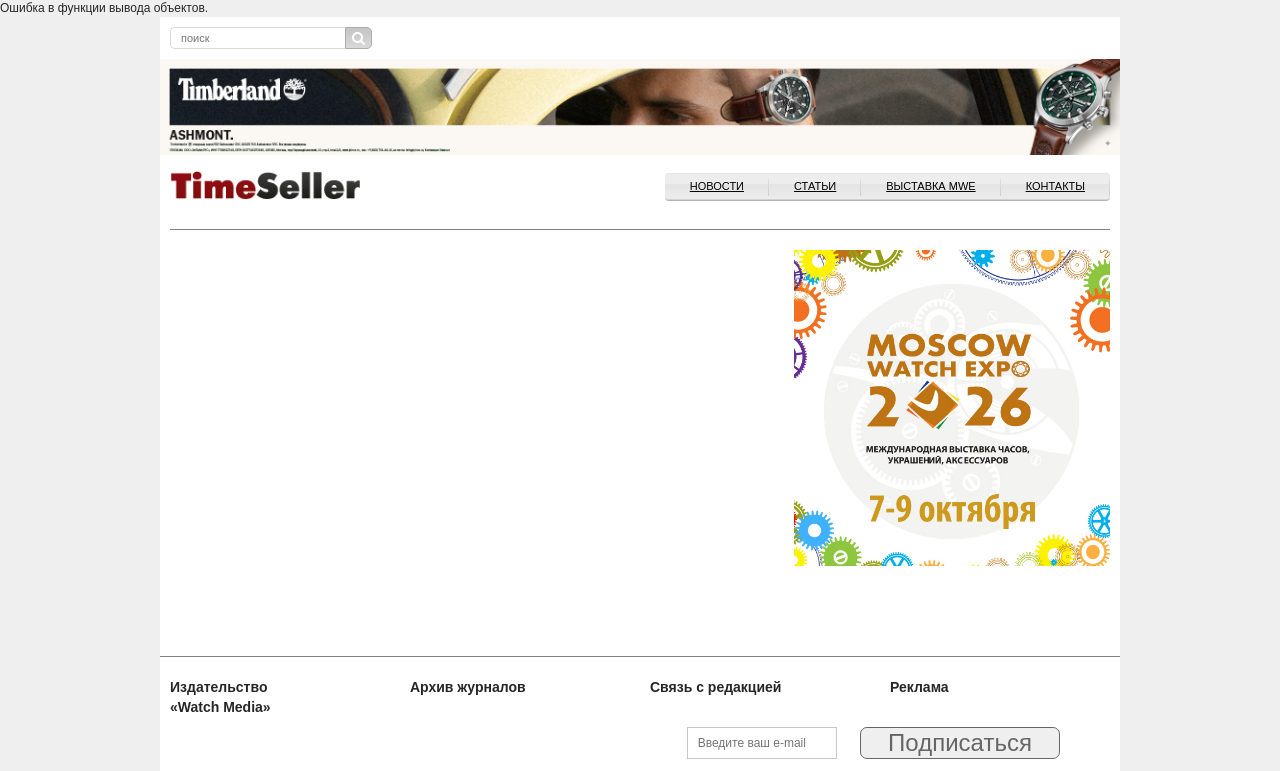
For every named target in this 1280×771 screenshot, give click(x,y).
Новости (717, 186)
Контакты (1055, 186)
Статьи (815, 186)
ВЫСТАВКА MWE (930, 186)
